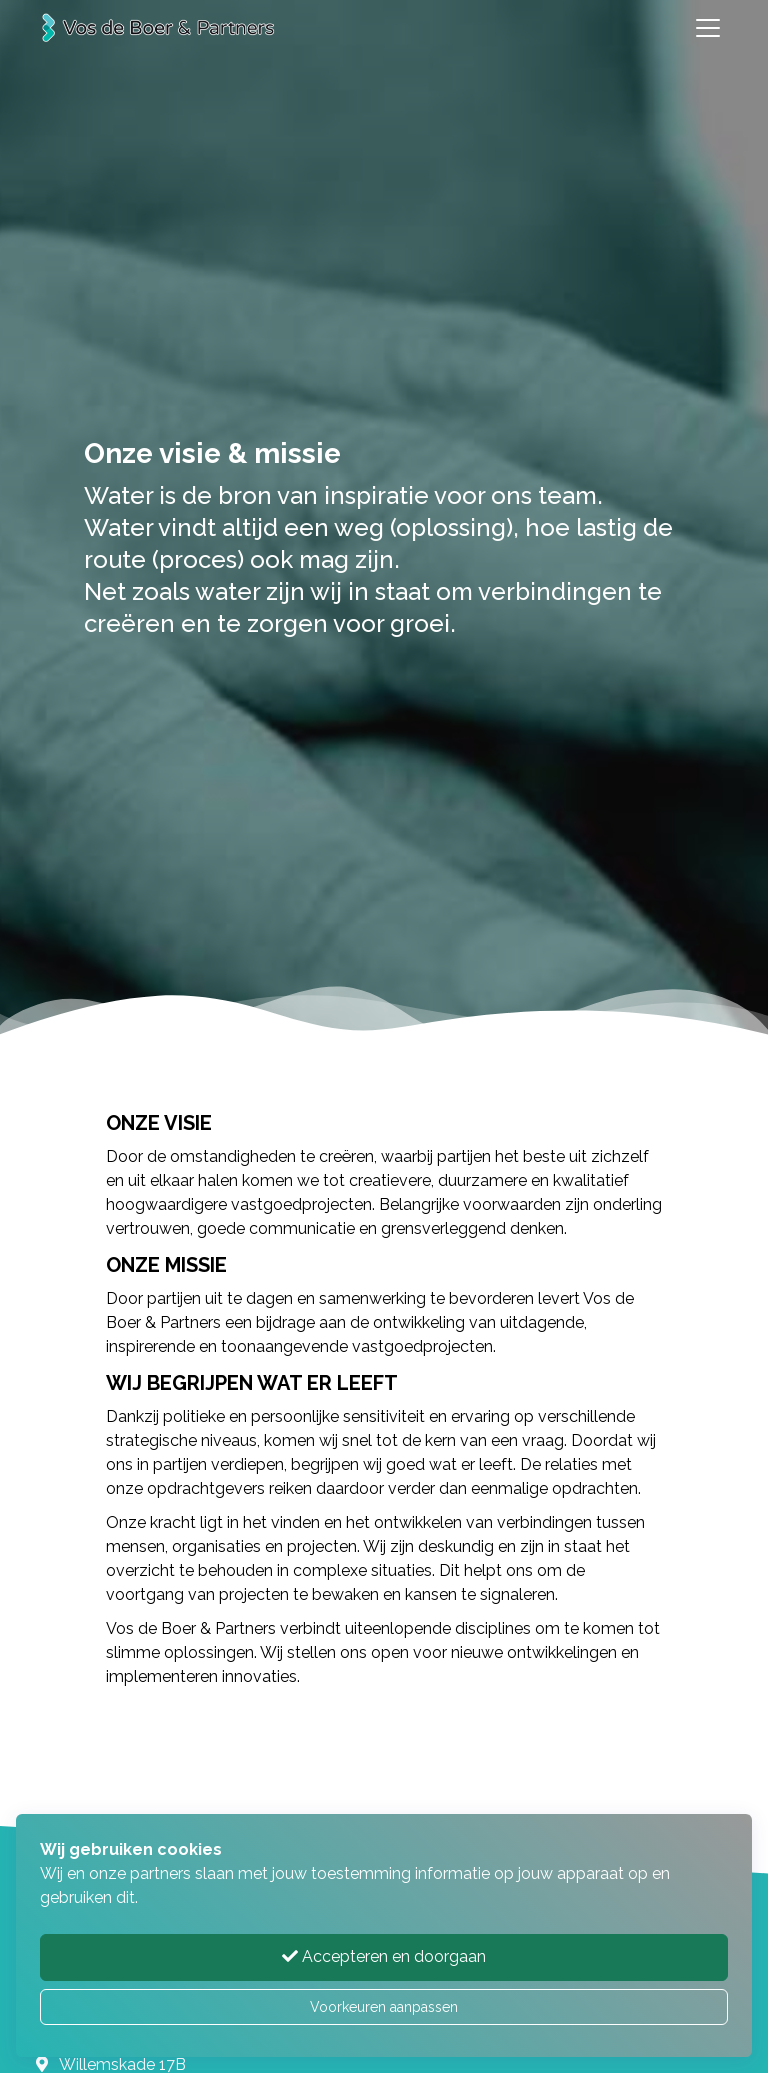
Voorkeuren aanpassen (384, 2007)
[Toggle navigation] (708, 28)
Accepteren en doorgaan (384, 1956)
